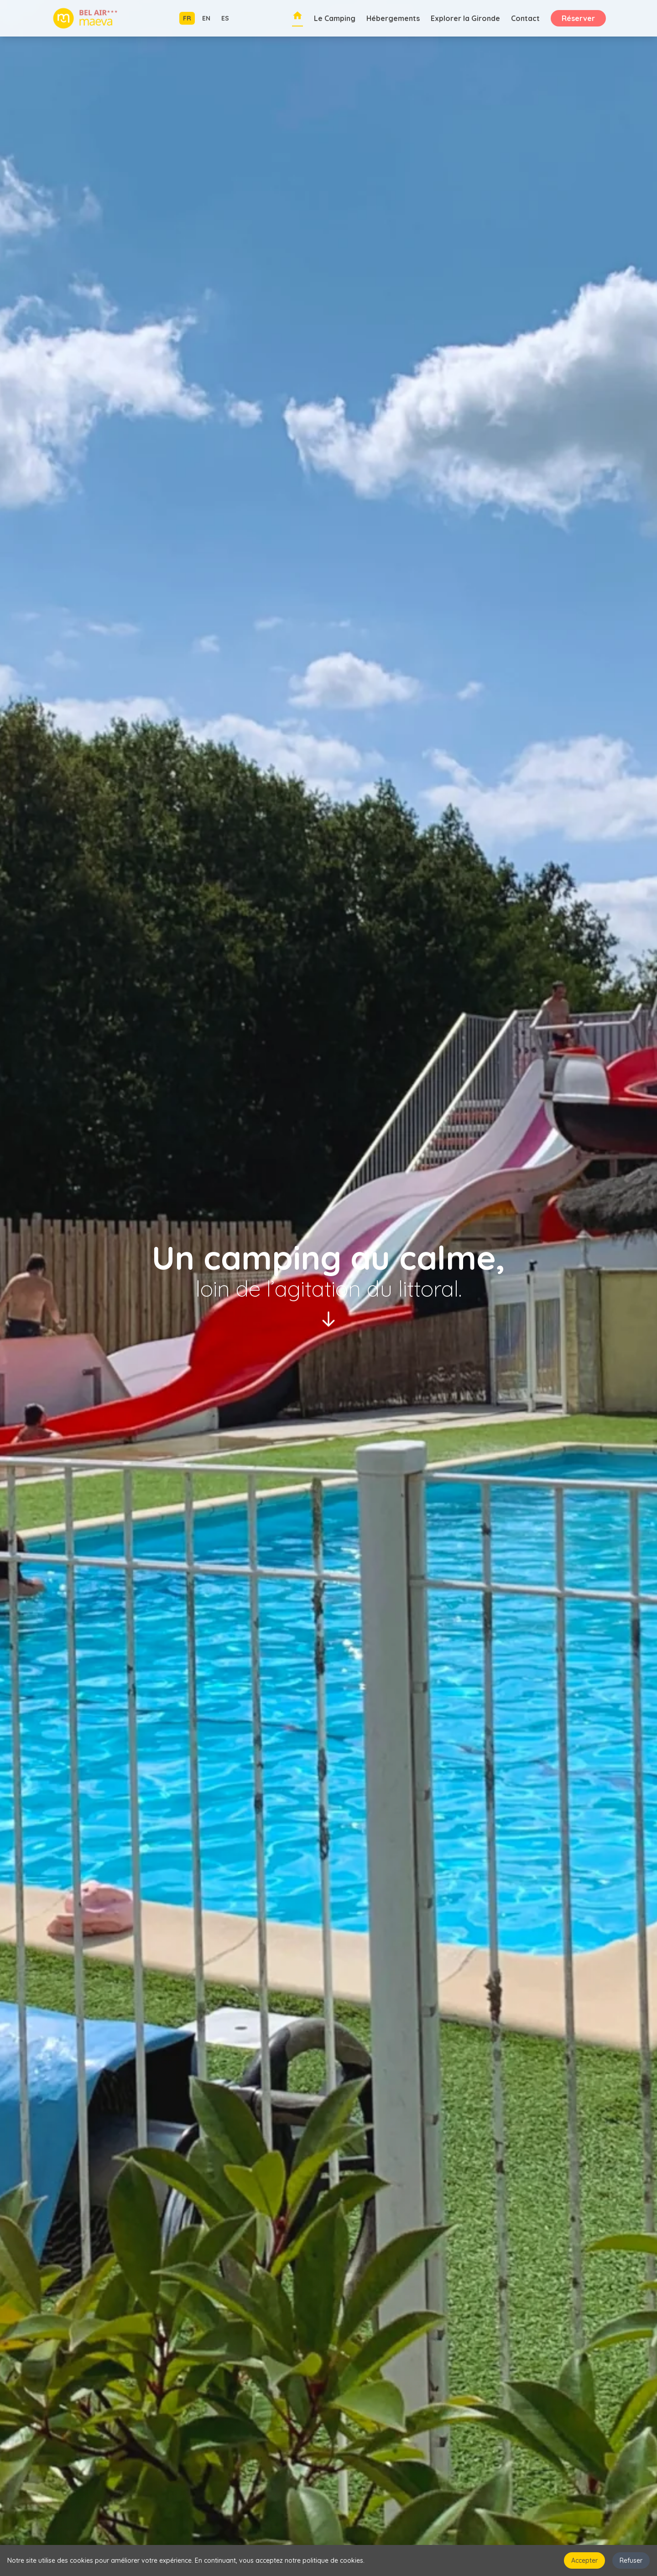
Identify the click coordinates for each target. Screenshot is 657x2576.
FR (187, 18)
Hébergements (393, 18)
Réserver (578, 18)
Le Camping (334, 18)
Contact (525, 18)
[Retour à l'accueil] (297, 18)
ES (225, 18)
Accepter (584, 2560)
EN (206, 18)
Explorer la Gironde (465, 18)
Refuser (631, 2560)
